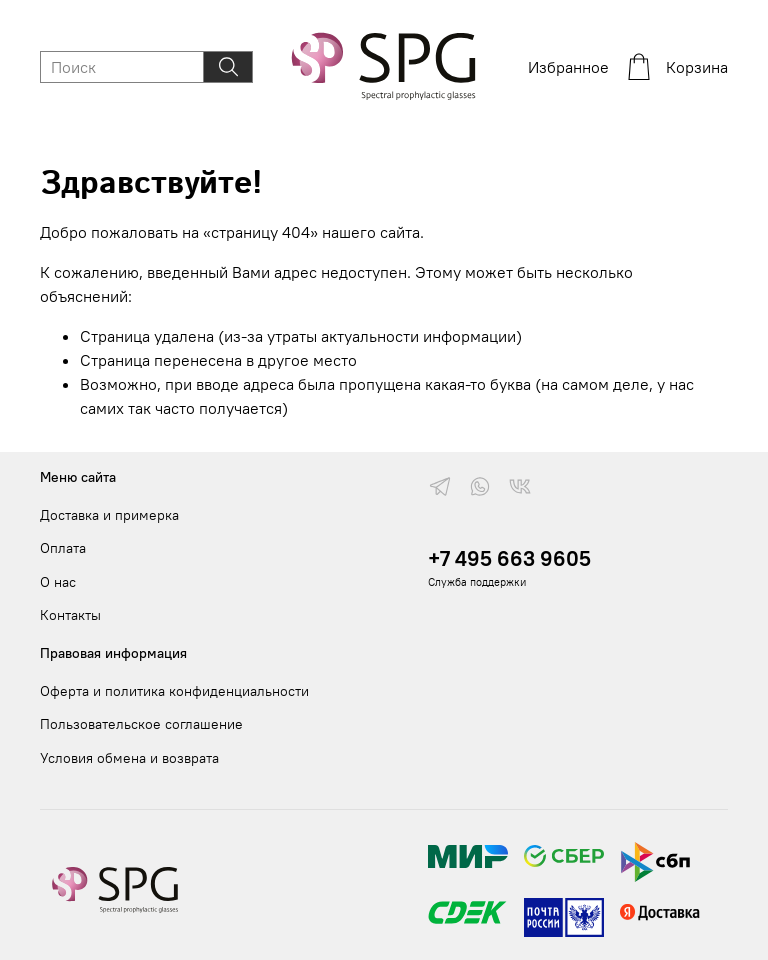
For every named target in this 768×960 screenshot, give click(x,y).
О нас (58, 582)
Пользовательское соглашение (141, 724)
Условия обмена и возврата (129, 758)
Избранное (568, 67)
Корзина (676, 67)
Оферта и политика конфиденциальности (174, 691)
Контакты (70, 615)
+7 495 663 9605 (509, 558)
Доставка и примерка (109, 515)
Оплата (63, 548)
